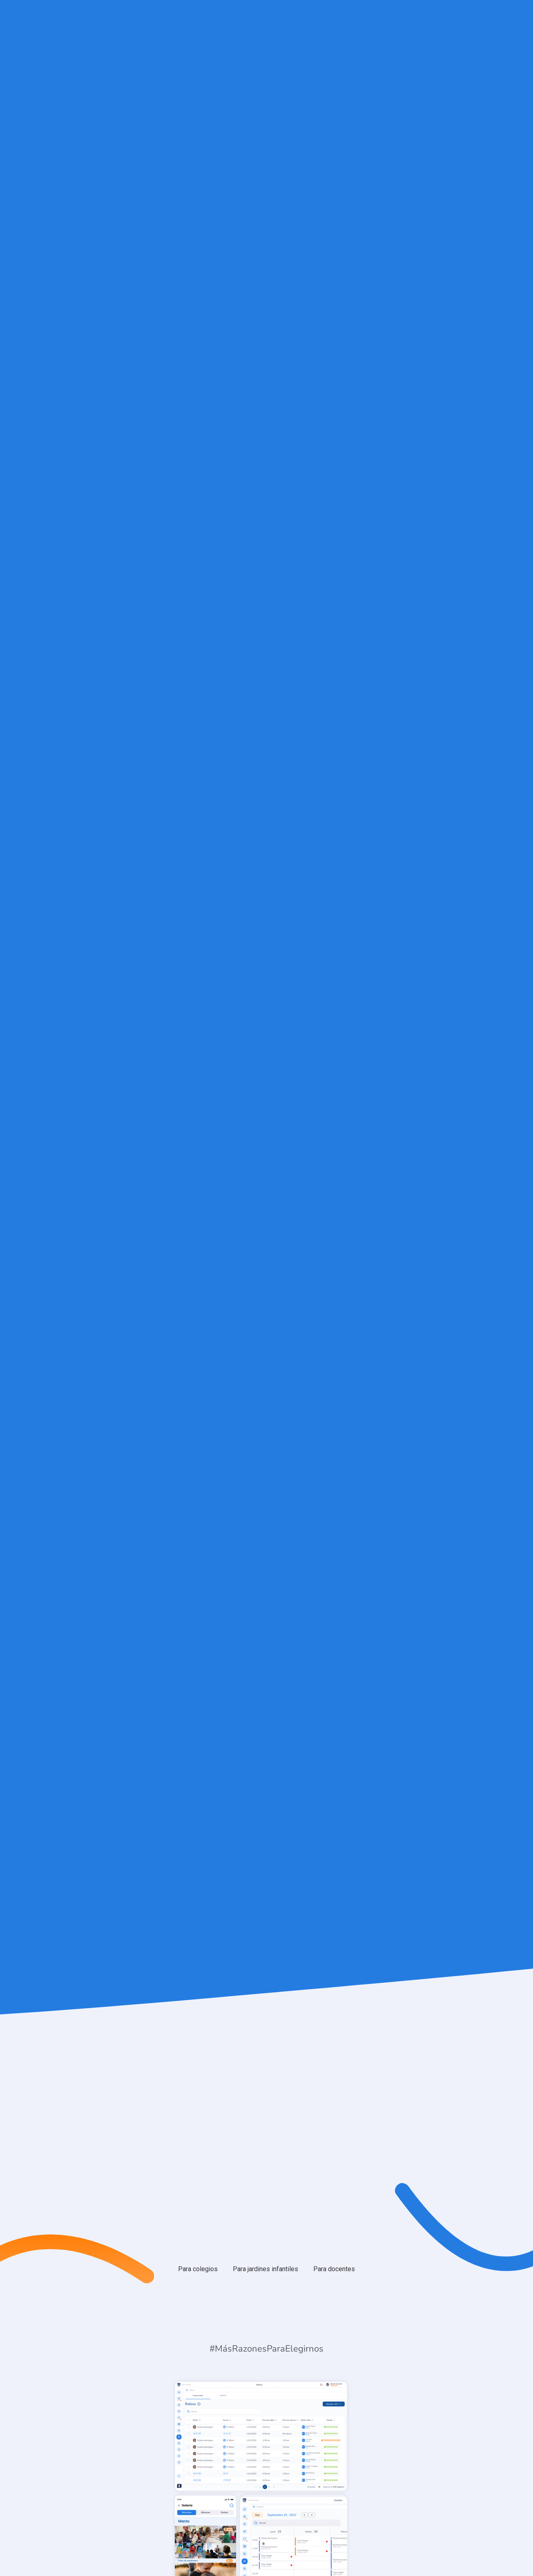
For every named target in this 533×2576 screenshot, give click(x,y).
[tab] (198, 2269)
